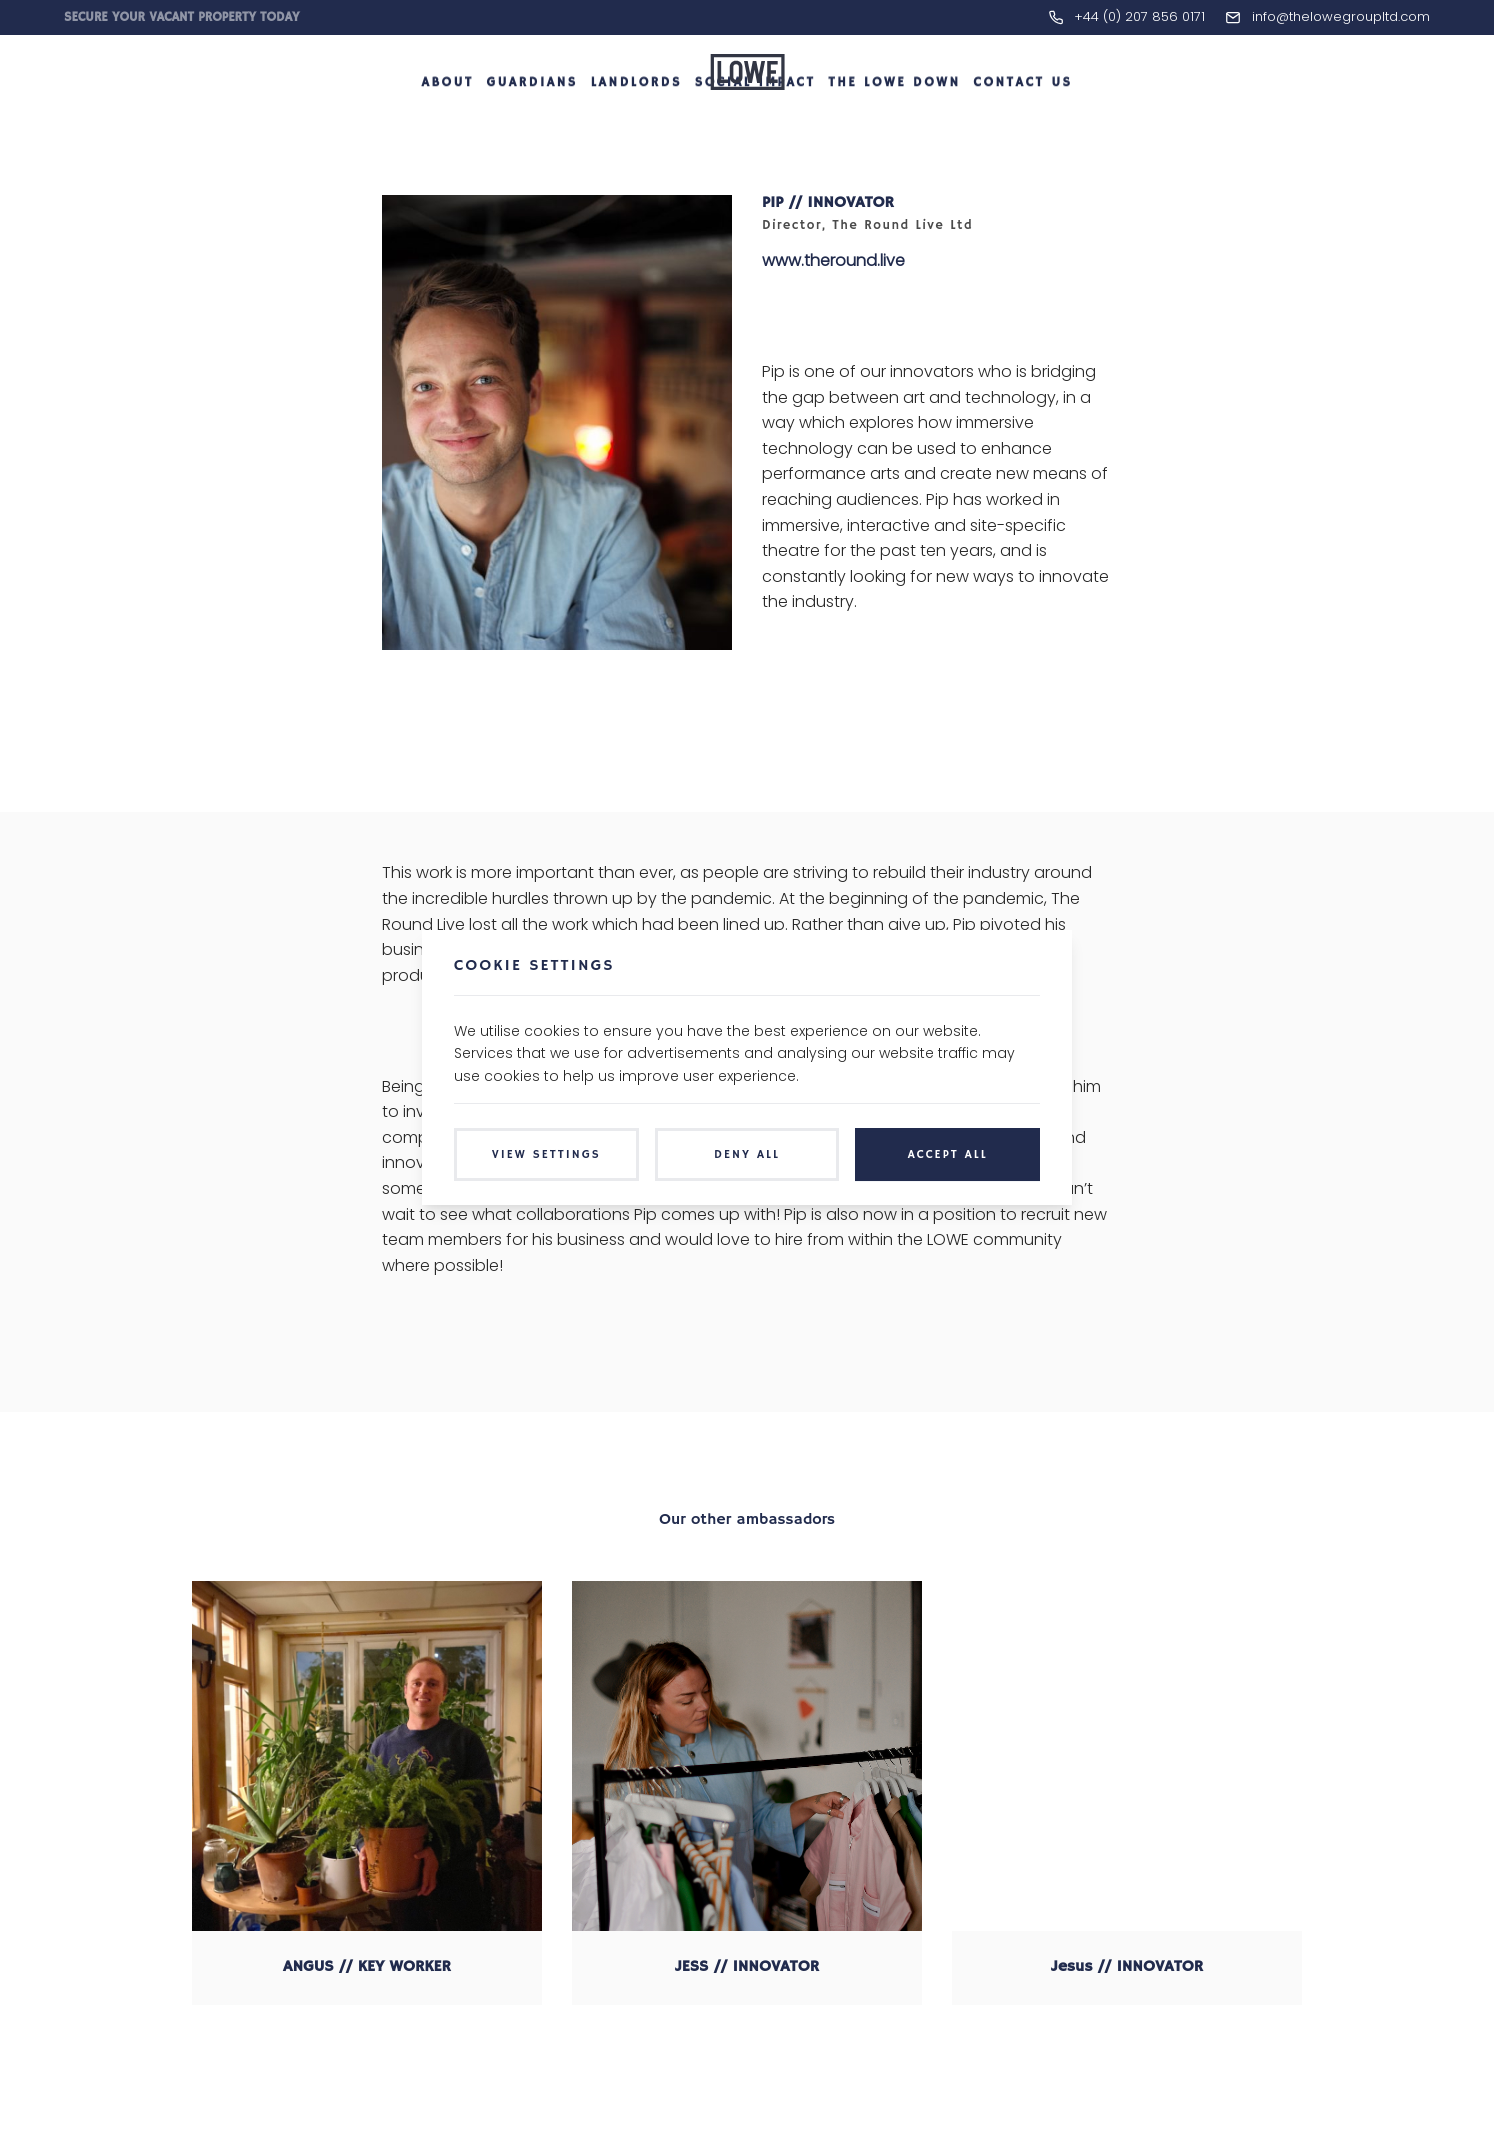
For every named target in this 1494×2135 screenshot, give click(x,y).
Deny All (747, 1154)
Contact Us (1022, 124)
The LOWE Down (894, 124)
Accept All (948, 1154)
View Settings (546, 1154)
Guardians (532, 124)
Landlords (636, 124)
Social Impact (755, 124)
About (447, 124)
